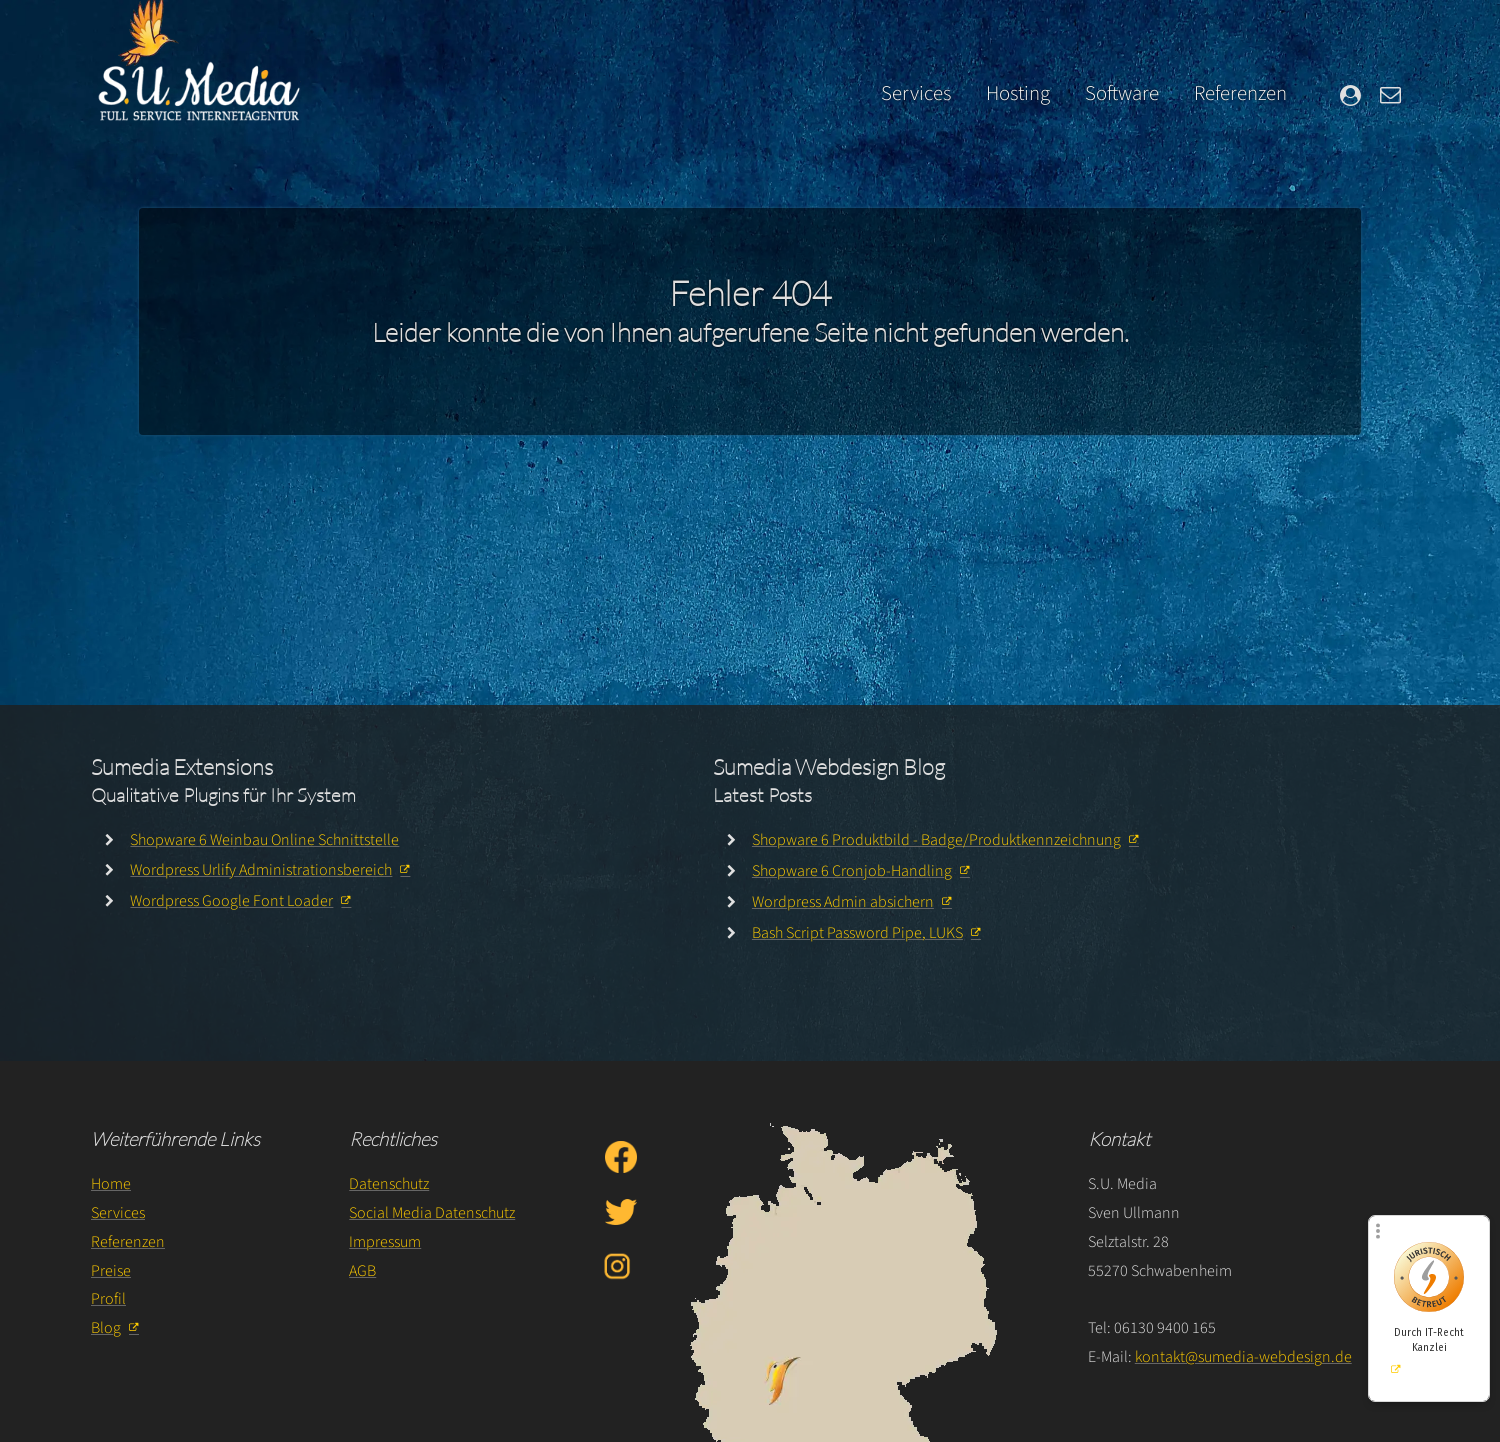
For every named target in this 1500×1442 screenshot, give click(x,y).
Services (916, 94)
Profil (108, 1299)
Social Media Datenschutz (432, 1213)
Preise (111, 1271)
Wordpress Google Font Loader (231, 901)
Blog (106, 1328)
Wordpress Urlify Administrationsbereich (261, 870)
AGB (362, 1271)
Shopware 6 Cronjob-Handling (852, 871)
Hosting (1018, 94)
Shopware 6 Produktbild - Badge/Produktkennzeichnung (936, 840)
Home (111, 1184)
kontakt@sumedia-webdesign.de (1243, 1357)
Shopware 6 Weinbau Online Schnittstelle (264, 840)
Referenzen (1240, 94)
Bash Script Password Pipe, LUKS (857, 933)
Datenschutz (389, 1184)
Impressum (385, 1242)
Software (1122, 94)
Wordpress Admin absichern (843, 902)
